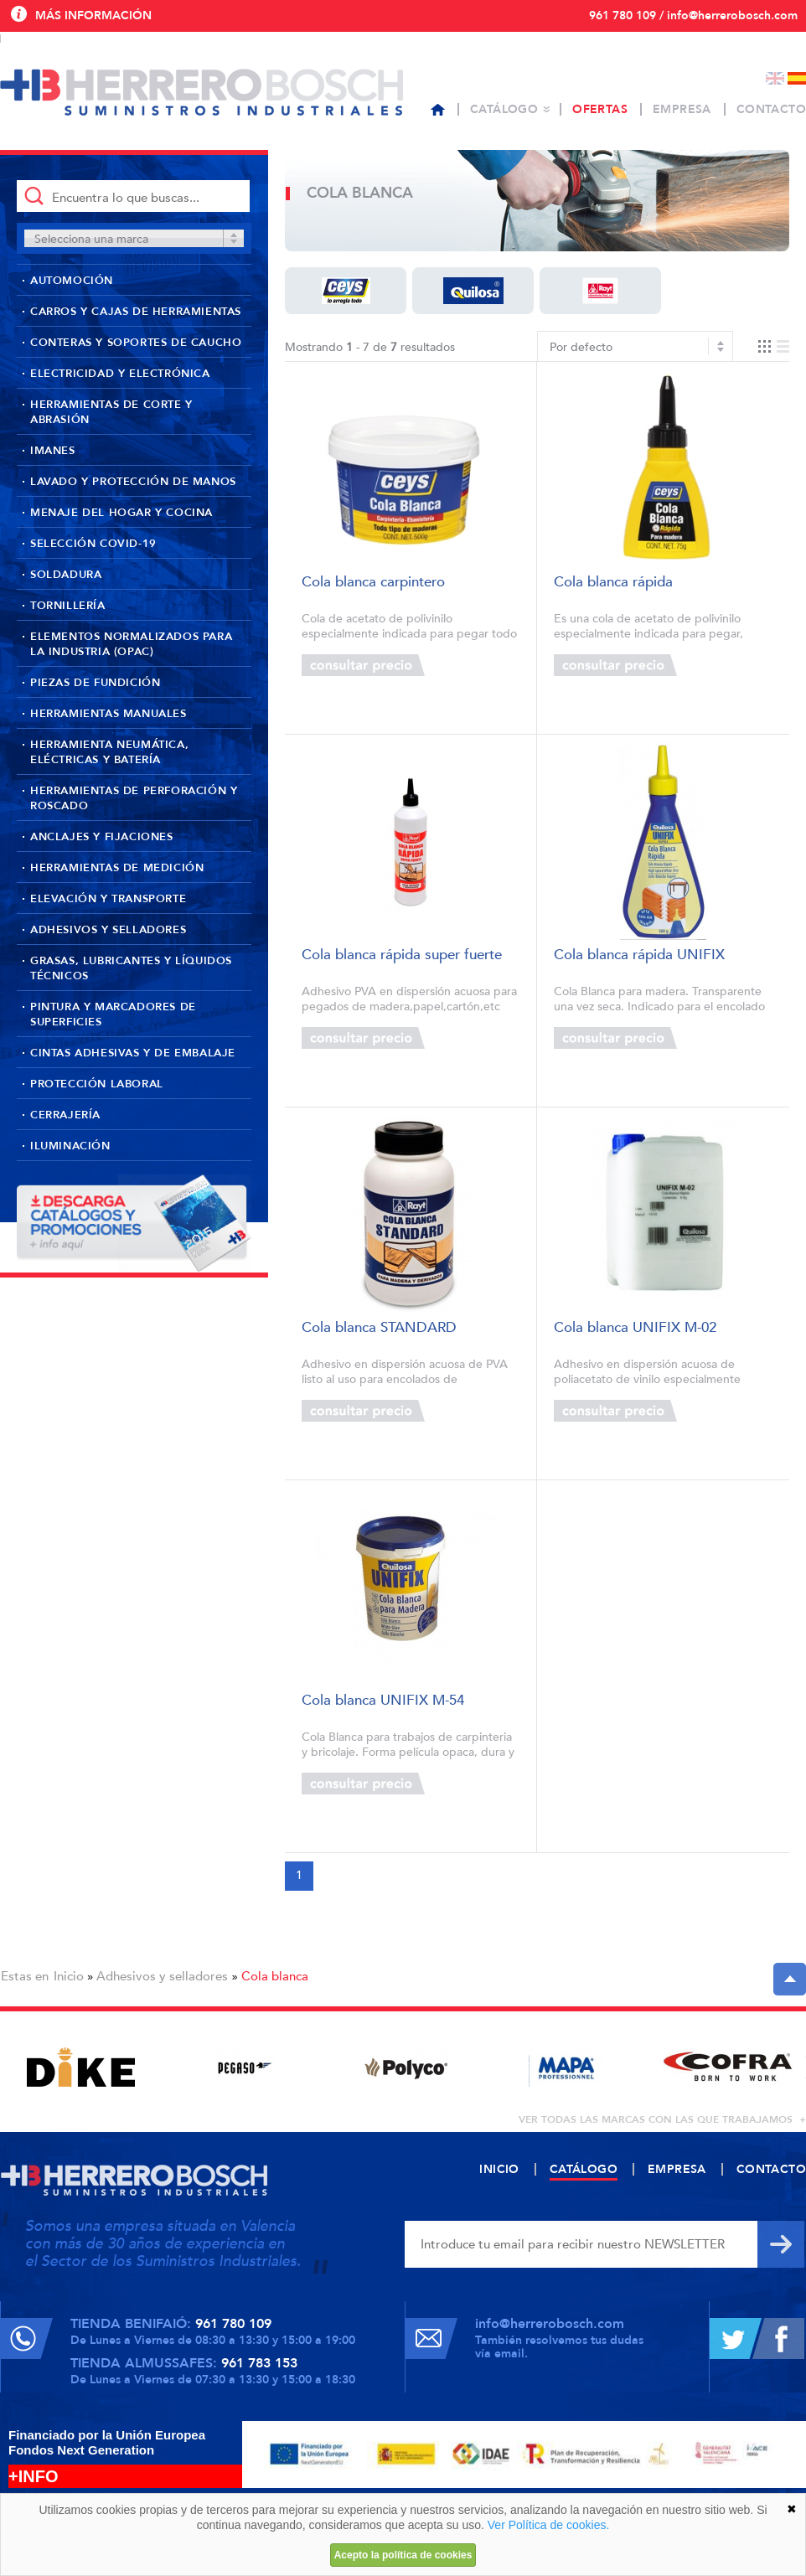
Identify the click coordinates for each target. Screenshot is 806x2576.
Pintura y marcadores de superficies (113, 1014)
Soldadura (65, 574)
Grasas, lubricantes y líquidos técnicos (131, 968)
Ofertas (600, 109)
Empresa (682, 109)
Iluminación (70, 1146)
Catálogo (504, 109)
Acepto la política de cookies (403, 2555)
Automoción (71, 280)
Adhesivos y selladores (108, 929)
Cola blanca (274, 1976)
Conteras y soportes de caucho (135, 342)
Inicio (69, 1976)
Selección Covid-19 (93, 543)
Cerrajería (65, 1115)
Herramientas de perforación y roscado (133, 798)
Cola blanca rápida (613, 582)
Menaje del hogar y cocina (121, 512)
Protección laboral (96, 1084)
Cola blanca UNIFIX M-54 (383, 1701)
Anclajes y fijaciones (101, 836)
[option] (81, 2067)
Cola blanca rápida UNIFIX (639, 955)
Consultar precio (363, 665)
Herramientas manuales (108, 713)
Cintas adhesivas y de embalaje (132, 1053)
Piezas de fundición (95, 682)
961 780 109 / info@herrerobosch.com (693, 15)
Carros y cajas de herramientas (135, 311)
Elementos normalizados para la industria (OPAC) (131, 644)
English (775, 78)
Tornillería (68, 605)
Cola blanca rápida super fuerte (402, 955)
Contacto (771, 109)
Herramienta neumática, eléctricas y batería (109, 752)
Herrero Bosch (201, 92)
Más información (93, 15)
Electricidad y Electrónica (120, 373)
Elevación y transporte (108, 898)
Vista (773, 346)
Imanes (52, 450)
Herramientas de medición (117, 867)
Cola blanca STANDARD (379, 1328)
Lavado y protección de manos (133, 481)
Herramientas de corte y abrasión (111, 412)
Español (797, 78)
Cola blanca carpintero (373, 582)
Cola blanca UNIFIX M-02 (635, 1328)
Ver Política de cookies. (549, 2525)
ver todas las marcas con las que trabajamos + (662, 2119)
